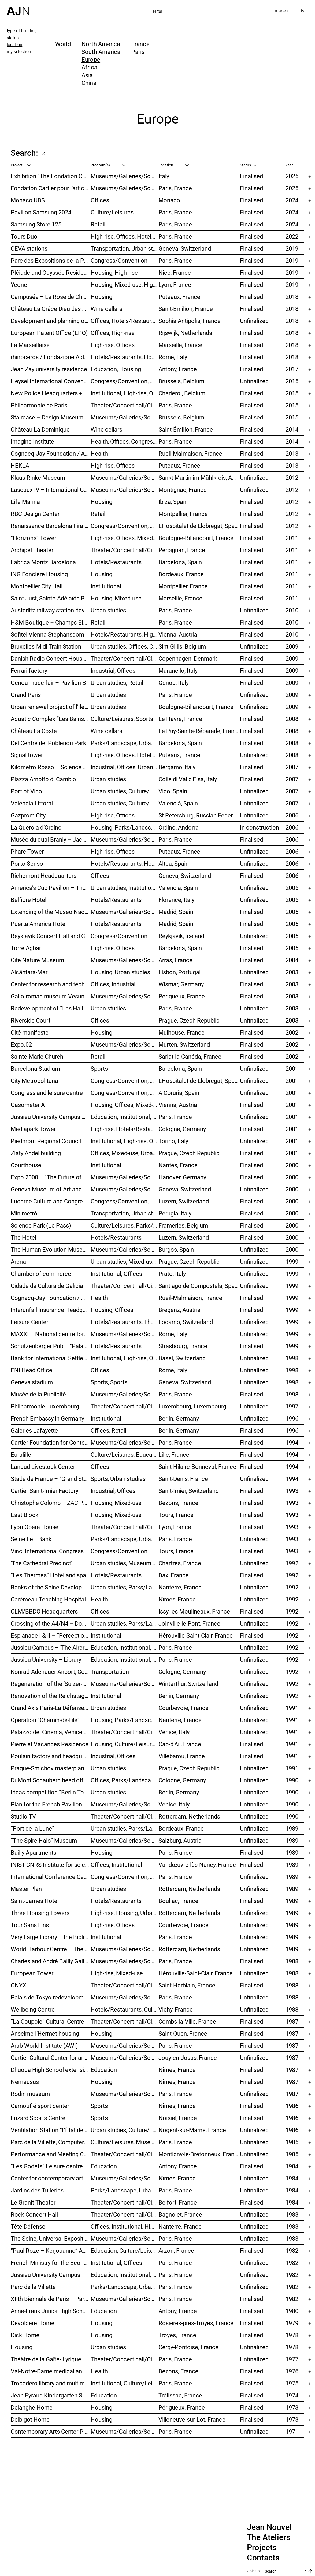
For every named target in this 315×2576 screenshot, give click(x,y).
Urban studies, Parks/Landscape (124, 1623)
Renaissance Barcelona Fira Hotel (51, 526)
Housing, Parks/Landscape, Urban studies (124, 1720)
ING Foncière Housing (39, 574)
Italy (163, 176)
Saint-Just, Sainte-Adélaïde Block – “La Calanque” (51, 598)
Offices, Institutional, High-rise (124, 2226)
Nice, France (174, 272)
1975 (292, 2383)
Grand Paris (26, 694)
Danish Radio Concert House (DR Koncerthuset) (51, 658)
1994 (292, 1442)
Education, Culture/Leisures (124, 2250)
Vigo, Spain (172, 791)
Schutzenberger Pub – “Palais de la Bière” (51, 1346)
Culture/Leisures (112, 212)
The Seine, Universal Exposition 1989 (51, 2238)
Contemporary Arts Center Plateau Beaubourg (51, 2431)
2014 (292, 429)
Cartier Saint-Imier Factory (44, 1491)
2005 (292, 887)
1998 (292, 1358)
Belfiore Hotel (28, 900)
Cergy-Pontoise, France (188, 2347)
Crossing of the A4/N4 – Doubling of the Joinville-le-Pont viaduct (51, 1623)
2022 (292, 236)
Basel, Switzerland (182, 1358)
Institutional (106, 586)
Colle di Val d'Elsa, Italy (187, 779)
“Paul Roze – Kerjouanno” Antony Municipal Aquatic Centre (51, 2250)
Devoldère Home (32, 2323)
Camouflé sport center (40, 2106)
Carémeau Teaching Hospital (48, 1599)
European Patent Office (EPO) (49, 333)
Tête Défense (28, 2226)
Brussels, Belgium (181, 381)
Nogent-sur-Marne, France (192, 2130)
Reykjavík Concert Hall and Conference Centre (51, 936)
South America (101, 51)
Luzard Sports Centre (38, 2118)
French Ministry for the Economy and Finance (51, 2262)
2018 (292, 296)
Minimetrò (24, 1213)
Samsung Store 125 (36, 224)
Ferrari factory (29, 670)
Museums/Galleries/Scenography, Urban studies (124, 1949)
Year (292, 165)
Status (248, 165)
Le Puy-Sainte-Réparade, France (199, 731)
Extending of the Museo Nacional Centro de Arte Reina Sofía (51, 912)
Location (173, 165)
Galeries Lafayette (34, 1430)
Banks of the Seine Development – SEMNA (51, 1587)
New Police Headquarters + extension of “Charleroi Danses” (51, 393)
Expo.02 (21, 1044)
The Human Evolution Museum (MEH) (51, 1249)
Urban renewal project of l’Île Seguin (51, 707)
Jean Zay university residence (49, 369)
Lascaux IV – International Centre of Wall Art (51, 489)
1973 (292, 2407)
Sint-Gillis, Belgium (182, 646)
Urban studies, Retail (117, 682)
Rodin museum (30, 2094)
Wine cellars (106, 309)
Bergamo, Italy (176, 767)
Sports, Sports (109, 1382)
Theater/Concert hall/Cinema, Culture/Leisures (124, 2021)
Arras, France (175, 960)
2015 (292, 381)
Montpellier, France (183, 514)
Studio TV (23, 1816)
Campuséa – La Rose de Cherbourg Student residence (51, 296)
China (89, 83)
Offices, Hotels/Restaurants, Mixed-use (124, 321)
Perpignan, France (181, 550)
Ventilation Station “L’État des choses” (51, 2130)
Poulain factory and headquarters (51, 1756)
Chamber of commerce (41, 1273)
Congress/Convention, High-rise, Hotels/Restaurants (124, 526)
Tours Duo (24, 236)
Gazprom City (28, 815)
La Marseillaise (30, 345)
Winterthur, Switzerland (188, 1683)
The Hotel (23, 1237)
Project (21, 165)
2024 (292, 200)
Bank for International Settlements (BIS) (51, 1358)
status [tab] (13, 37)
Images (280, 11)
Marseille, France (180, 345)
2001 (292, 1068)
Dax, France (173, 1575)
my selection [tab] (19, 51)
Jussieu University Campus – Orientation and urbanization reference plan (51, 1117)
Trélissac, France (180, 2395)
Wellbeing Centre (33, 2009)
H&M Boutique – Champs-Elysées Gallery (51, 622)
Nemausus (25, 2082)
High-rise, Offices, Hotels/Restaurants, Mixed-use (124, 236)
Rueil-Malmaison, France (190, 453)
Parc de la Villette (33, 2287)
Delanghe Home (32, 2407)
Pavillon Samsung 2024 (41, 212)
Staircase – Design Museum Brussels (51, 417)
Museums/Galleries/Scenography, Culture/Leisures (124, 2178)
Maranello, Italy (178, 670)
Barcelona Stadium (35, 1068)
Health (99, 453)
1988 (292, 1961)
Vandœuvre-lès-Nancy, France (197, 1864)
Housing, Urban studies (120, 972)
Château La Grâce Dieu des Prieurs (51, 309)
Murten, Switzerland (184, 1044)
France (140, 44)
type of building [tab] (22, 31)
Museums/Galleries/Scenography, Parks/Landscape (124, 489)
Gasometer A (28, 1105)
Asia (87, 75)
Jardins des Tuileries (37, 2190)
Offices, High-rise (113, 333)
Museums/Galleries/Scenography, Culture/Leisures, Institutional (124, 2431)
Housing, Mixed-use (116, 598)
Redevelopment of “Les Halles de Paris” (51, 1008)
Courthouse (26, 1165)
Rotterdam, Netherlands (189, 1816)
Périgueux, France (181, 996)
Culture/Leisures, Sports (122, 719)
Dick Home (25, 2335)
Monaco (169, 200)
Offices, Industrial (113, 984)
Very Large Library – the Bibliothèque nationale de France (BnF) (51, 1937)
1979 (292, 2323)
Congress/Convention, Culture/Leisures (124, 1092)
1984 (292, 2166)
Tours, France (176, 1515)
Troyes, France (177, 2335)
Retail (98, 224)
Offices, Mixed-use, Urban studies (124, 1153)
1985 (292, 2142)
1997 (292, 1406)
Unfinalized (254, 321)
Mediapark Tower (33, 1129)
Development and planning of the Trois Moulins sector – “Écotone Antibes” (51, 321)
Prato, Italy (172, 1273)
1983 (292, 2214)
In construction (259, 827)
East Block (24, 1515)
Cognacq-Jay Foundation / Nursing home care (51, 1298)
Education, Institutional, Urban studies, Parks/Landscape (124, 2274)
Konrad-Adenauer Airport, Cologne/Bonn (51, 1671)
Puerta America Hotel (39, 924)
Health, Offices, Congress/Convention (124, 441)
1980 (292, 2311)
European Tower (32, 1973)
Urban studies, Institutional (124, 887)
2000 (292, 1165)
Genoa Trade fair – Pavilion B (48, 682)
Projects (262, 2547)
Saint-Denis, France (183, 1478)
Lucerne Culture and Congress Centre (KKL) (51, 1201)
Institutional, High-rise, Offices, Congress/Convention (124, 1141)
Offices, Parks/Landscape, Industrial (124, 1780)
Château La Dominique (40, 429)
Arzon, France (176, 2250)
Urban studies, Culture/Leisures (124, 2130)
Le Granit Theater (33, 2202)
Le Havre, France (180, 719)
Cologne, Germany (182, 1129)
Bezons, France (178, 1503)
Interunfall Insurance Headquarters (51, 1310)
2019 (292, 248)
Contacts (263, 2558)
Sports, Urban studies (118, 1478)
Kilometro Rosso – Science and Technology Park (51, 767)
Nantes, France (178, 1165)
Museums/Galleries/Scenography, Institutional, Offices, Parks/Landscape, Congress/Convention (124, 839)
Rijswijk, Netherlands (185, 333)
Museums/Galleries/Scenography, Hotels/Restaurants (124, 912)
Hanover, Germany (182, 1177)
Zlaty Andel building (36, 1153)
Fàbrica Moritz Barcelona (43, 562)
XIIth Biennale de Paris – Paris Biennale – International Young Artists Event (51, 2299)
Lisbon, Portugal (179, 972)
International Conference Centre (51, 1876)
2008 (292, 719)
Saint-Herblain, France (186, 1985)
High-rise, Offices (113, 345)
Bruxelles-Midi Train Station (46, 646)
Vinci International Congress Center (51, 1551)
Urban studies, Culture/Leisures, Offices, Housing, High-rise (124, 803)
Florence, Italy (176, 900)
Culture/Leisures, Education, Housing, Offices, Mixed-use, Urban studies (124, 1454)
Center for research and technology (51, 984)
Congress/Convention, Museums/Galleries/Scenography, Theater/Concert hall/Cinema (124, 1201)
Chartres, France (179, 1563)
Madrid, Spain (175, 912)
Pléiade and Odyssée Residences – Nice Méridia (51, 272)
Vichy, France (175, 2009)
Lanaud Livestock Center (43, 1466)
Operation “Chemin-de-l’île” (45, 1720)
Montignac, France (182, 489)
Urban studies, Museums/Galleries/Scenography (124, 1563)
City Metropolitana (34, 1080)
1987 (292, 2021)
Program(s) (108, 165)
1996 (292, 1418)
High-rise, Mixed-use (117, 1973)
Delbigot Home (30, 2419)
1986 (292, 2106)
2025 (292, 176)
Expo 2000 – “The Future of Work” (51, 1177)
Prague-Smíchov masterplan (47, 1768)
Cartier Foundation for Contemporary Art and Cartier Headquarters (51, 1442)
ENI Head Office (31, 1370)
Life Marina (25, 501)
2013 (292, 453)
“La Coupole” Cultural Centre (47, 2021)
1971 (292, 2431)
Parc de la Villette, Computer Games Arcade (51, 2142)
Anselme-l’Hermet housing (45, 2033)
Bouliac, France (178, 1901)
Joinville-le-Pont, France (189, 1623)
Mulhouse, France (181, 1032)
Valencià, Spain (178, 803)
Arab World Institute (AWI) (44, 2045)
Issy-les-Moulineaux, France (194, 1611)
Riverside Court (30, 1020)
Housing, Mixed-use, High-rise (124, 284)
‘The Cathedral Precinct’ (41, 1563)
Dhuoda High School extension (51, 2069)
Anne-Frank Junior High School (51, 2311)
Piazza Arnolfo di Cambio (43, 779)
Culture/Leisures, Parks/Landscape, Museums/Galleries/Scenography (124, 1225)
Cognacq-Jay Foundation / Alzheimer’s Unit (51, 453)
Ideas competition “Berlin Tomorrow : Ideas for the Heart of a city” (51, 1792)
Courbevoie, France (183, 1708)
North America (100, 44)
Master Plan (26, 1889)
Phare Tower (27, 851)
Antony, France (177, 369)
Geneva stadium (32, 1382)
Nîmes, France (177, 1599)
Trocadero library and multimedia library (51, 2383)
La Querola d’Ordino (36, 827)
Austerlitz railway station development (51, 610)
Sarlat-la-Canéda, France (189, 1056)
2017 (292, 369)
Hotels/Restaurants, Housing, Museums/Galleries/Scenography (124, 357)
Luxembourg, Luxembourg (192, 1406)
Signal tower (27, 755)
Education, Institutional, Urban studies (124, 1117)
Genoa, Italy (173, 682)
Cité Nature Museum (37, 960)
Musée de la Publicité (38, 1394)
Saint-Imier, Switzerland (188, 1491)
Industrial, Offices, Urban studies (124, 767)
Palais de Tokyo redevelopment (51, 1997)
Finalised (251, 176)
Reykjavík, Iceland (181, 936)
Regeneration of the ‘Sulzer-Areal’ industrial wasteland (51, 1683)
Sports (99, 1068)
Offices (100, 200)
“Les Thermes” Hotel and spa (48, 1575)
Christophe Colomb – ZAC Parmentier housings (51, 1503)
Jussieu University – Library (46, 1659)
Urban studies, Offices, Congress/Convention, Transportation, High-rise (124, 646)
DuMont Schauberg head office (51, 1780)
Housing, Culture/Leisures (124, 1744)
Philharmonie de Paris (39, 405)
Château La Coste (34, 731)
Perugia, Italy (174, 1213)
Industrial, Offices (113, 670)
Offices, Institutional (116, 1864)
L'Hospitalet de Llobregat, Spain (198, 526)
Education (104, 2069)
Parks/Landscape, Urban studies (124, 743)
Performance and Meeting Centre (51, 2154)
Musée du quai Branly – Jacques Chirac (51, 839)
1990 (292, 1780)
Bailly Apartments (33, 1852)
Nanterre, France (180, 1587)
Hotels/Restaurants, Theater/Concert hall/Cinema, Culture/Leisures (124, 1322)
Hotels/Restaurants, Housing (124, 863)
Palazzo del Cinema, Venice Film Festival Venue (51, 1732)
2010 (292, 610)
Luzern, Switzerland (183, 1201)
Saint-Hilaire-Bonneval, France (197, 1466)
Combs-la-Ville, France (187, 2021)
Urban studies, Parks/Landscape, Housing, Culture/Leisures (124, 1587)
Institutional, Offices (116, 1273)
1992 (292, 1563)
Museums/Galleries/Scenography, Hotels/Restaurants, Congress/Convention (124, 1249)
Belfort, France (177, 2202)
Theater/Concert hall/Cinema (124, 405)
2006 (292, 815)
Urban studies (108, 610)
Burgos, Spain (176, 1249)
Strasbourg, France (182, 1346)
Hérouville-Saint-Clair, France (195, 1635)
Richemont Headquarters (43, 875)
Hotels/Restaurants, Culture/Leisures (124, 2009)
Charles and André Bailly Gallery (51, 1961)
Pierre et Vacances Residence (49, 1744)
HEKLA (20, 465)
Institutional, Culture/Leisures (124, 2383)
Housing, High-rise (114, 272)
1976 (292, 2371)
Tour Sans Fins (30, 1925)
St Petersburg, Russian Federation (199, 815)
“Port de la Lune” (32, 1828)
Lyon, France (174, 284)
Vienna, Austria (177, 634)
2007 (292, 767)
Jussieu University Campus (45, 2274)
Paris (138, 51)
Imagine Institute (32, 441)
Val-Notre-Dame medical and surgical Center (51, 2371)
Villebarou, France (181, 1756)
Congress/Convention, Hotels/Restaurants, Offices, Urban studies (124, 1080)
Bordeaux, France (181, 574)
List (302, 11)
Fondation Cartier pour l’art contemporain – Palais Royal (51, 188)
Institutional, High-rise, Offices (124, 393)
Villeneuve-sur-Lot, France (191, 2419)
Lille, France (173, 1454)
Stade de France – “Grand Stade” (51, 1478)
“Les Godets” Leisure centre (47, 2166)
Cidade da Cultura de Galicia (47, 1285)
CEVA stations (29, 248)
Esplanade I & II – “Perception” (50, 1635)
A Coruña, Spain (178, 1092)
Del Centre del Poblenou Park (48, 743)
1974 (292, 2395)
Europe (90, 59)
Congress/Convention (119, 260)
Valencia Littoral (32, 803)
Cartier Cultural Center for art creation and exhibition (51, 2057)
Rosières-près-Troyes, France (196, 2323)
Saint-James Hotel (35, 1901)
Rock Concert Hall (34, 2214)
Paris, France (175, 188)
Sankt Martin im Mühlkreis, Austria (199, 477)
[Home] (18, 7)
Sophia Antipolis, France (189, 321)
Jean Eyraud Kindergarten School (51, 2395)
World (63, 44)
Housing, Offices (112, 1310)
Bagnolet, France (180, 2214)
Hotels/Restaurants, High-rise (124, 634)
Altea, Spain (173, 863)
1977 (292, 2359)
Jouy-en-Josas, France (187, 2057)
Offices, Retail (108, 1430)
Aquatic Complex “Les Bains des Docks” (51, 719)
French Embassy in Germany (47, 1418)
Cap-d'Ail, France (179, 1744)
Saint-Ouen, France (182, 2033)
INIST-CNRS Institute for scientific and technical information (51, 1864)
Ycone (19, 284)
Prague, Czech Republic (189, 1020)
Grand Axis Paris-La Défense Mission (51, 1708)
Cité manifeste (30, 1032)
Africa (89, 67)
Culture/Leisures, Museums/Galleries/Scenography (124, 2142)
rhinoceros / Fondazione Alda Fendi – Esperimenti (51, 357)
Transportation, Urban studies (124, 248)
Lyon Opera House (34, 1527)
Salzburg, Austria (180, 1840)
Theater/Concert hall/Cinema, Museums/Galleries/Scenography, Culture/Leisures (124, 1285)
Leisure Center (29, 1322)
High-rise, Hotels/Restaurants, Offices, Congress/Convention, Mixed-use (124, 1129)
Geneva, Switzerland (184, 248)
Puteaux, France (179, 296)
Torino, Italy (173, 1141)
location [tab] (14, 44)
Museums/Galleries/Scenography (124, 176)
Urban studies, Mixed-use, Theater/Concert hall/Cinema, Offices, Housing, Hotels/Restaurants (124, 1261)
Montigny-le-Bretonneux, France (199, 2154)
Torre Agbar (26, 948)
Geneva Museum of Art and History (51, 1189)
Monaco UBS (28, 200)
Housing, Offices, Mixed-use (124, 1105)
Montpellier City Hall (36, 586)
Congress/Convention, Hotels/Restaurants (124, 381)
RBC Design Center (35, 514)
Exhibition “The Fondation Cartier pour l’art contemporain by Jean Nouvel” (51, 176)
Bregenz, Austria (179, 1310)
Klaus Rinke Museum (38, 477)
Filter (157, 11)
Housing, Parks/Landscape (124, 827)
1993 (292, 1491)
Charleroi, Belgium (181, 393)
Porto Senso (27, 863)
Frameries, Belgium (183, 1225)
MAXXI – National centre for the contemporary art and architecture (51, 1334)
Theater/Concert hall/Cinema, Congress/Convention (124, 2154)
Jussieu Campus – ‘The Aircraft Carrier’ (51, 1647)
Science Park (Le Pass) (41, 1225)
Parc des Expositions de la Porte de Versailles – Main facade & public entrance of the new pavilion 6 (51, 260)
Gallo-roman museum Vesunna (51, 996)
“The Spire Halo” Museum (44, 1840)
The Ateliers (268, 2537)
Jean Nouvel (269, 2527)
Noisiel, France (177, 2118)
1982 (292, 2250)
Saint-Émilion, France (185, 309)
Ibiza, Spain (173, 501)
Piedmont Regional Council (46, 1141)
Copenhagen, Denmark (187, 658)
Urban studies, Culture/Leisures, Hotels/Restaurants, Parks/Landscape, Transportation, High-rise (124, 791)
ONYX (18, 1985)
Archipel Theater (32, 550)
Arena (18, 1261)
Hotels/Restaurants (116, 562)
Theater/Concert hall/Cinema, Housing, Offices (124, 1816)
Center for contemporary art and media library (51, 2178)
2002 (292, 1032)
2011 (292, 538)
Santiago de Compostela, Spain (198, 1285)
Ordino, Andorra (178, 827)
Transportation (110, 1671)
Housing (101, 296)
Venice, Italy (174, 1732)
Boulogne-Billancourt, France (196, 538)
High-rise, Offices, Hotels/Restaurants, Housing (124, 755)
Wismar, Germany (181, 984)
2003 (292, 972)
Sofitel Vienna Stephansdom (47, 634)
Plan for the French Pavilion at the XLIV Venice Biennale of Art (51, 1804)
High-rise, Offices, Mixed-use (124, 538)
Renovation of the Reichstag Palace (51, 1696)
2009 (292, 646)
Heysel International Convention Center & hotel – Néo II (51, 381)
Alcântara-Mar (29, 972)
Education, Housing (116, 369)
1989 (292, 1828)
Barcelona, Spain (180, 562)
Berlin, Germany (178, 1418)
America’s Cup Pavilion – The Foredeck (51, 887)
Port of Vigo (26, 791)
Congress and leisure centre (47, 1092)
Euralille (21, 1454)
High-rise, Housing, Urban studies (124, 1913)
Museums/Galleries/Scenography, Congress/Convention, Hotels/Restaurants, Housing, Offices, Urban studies (124, 1683)
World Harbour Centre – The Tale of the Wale (51, 1949)
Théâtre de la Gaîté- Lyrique (46, 2359)
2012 (292, 477)
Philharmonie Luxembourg (45, 1406)
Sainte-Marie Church (37, 1056)
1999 (292, 1261)
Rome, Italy (172, 357)
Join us (253, 2571)
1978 (292, 2335)
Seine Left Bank (31, 1539)
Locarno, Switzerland (185, 1322)
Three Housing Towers (40, 1913)
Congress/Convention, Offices (124, 1876)
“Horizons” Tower (33, 538)
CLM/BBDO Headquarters (44, 1611)
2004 (292, 960)
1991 (292, 1708)
